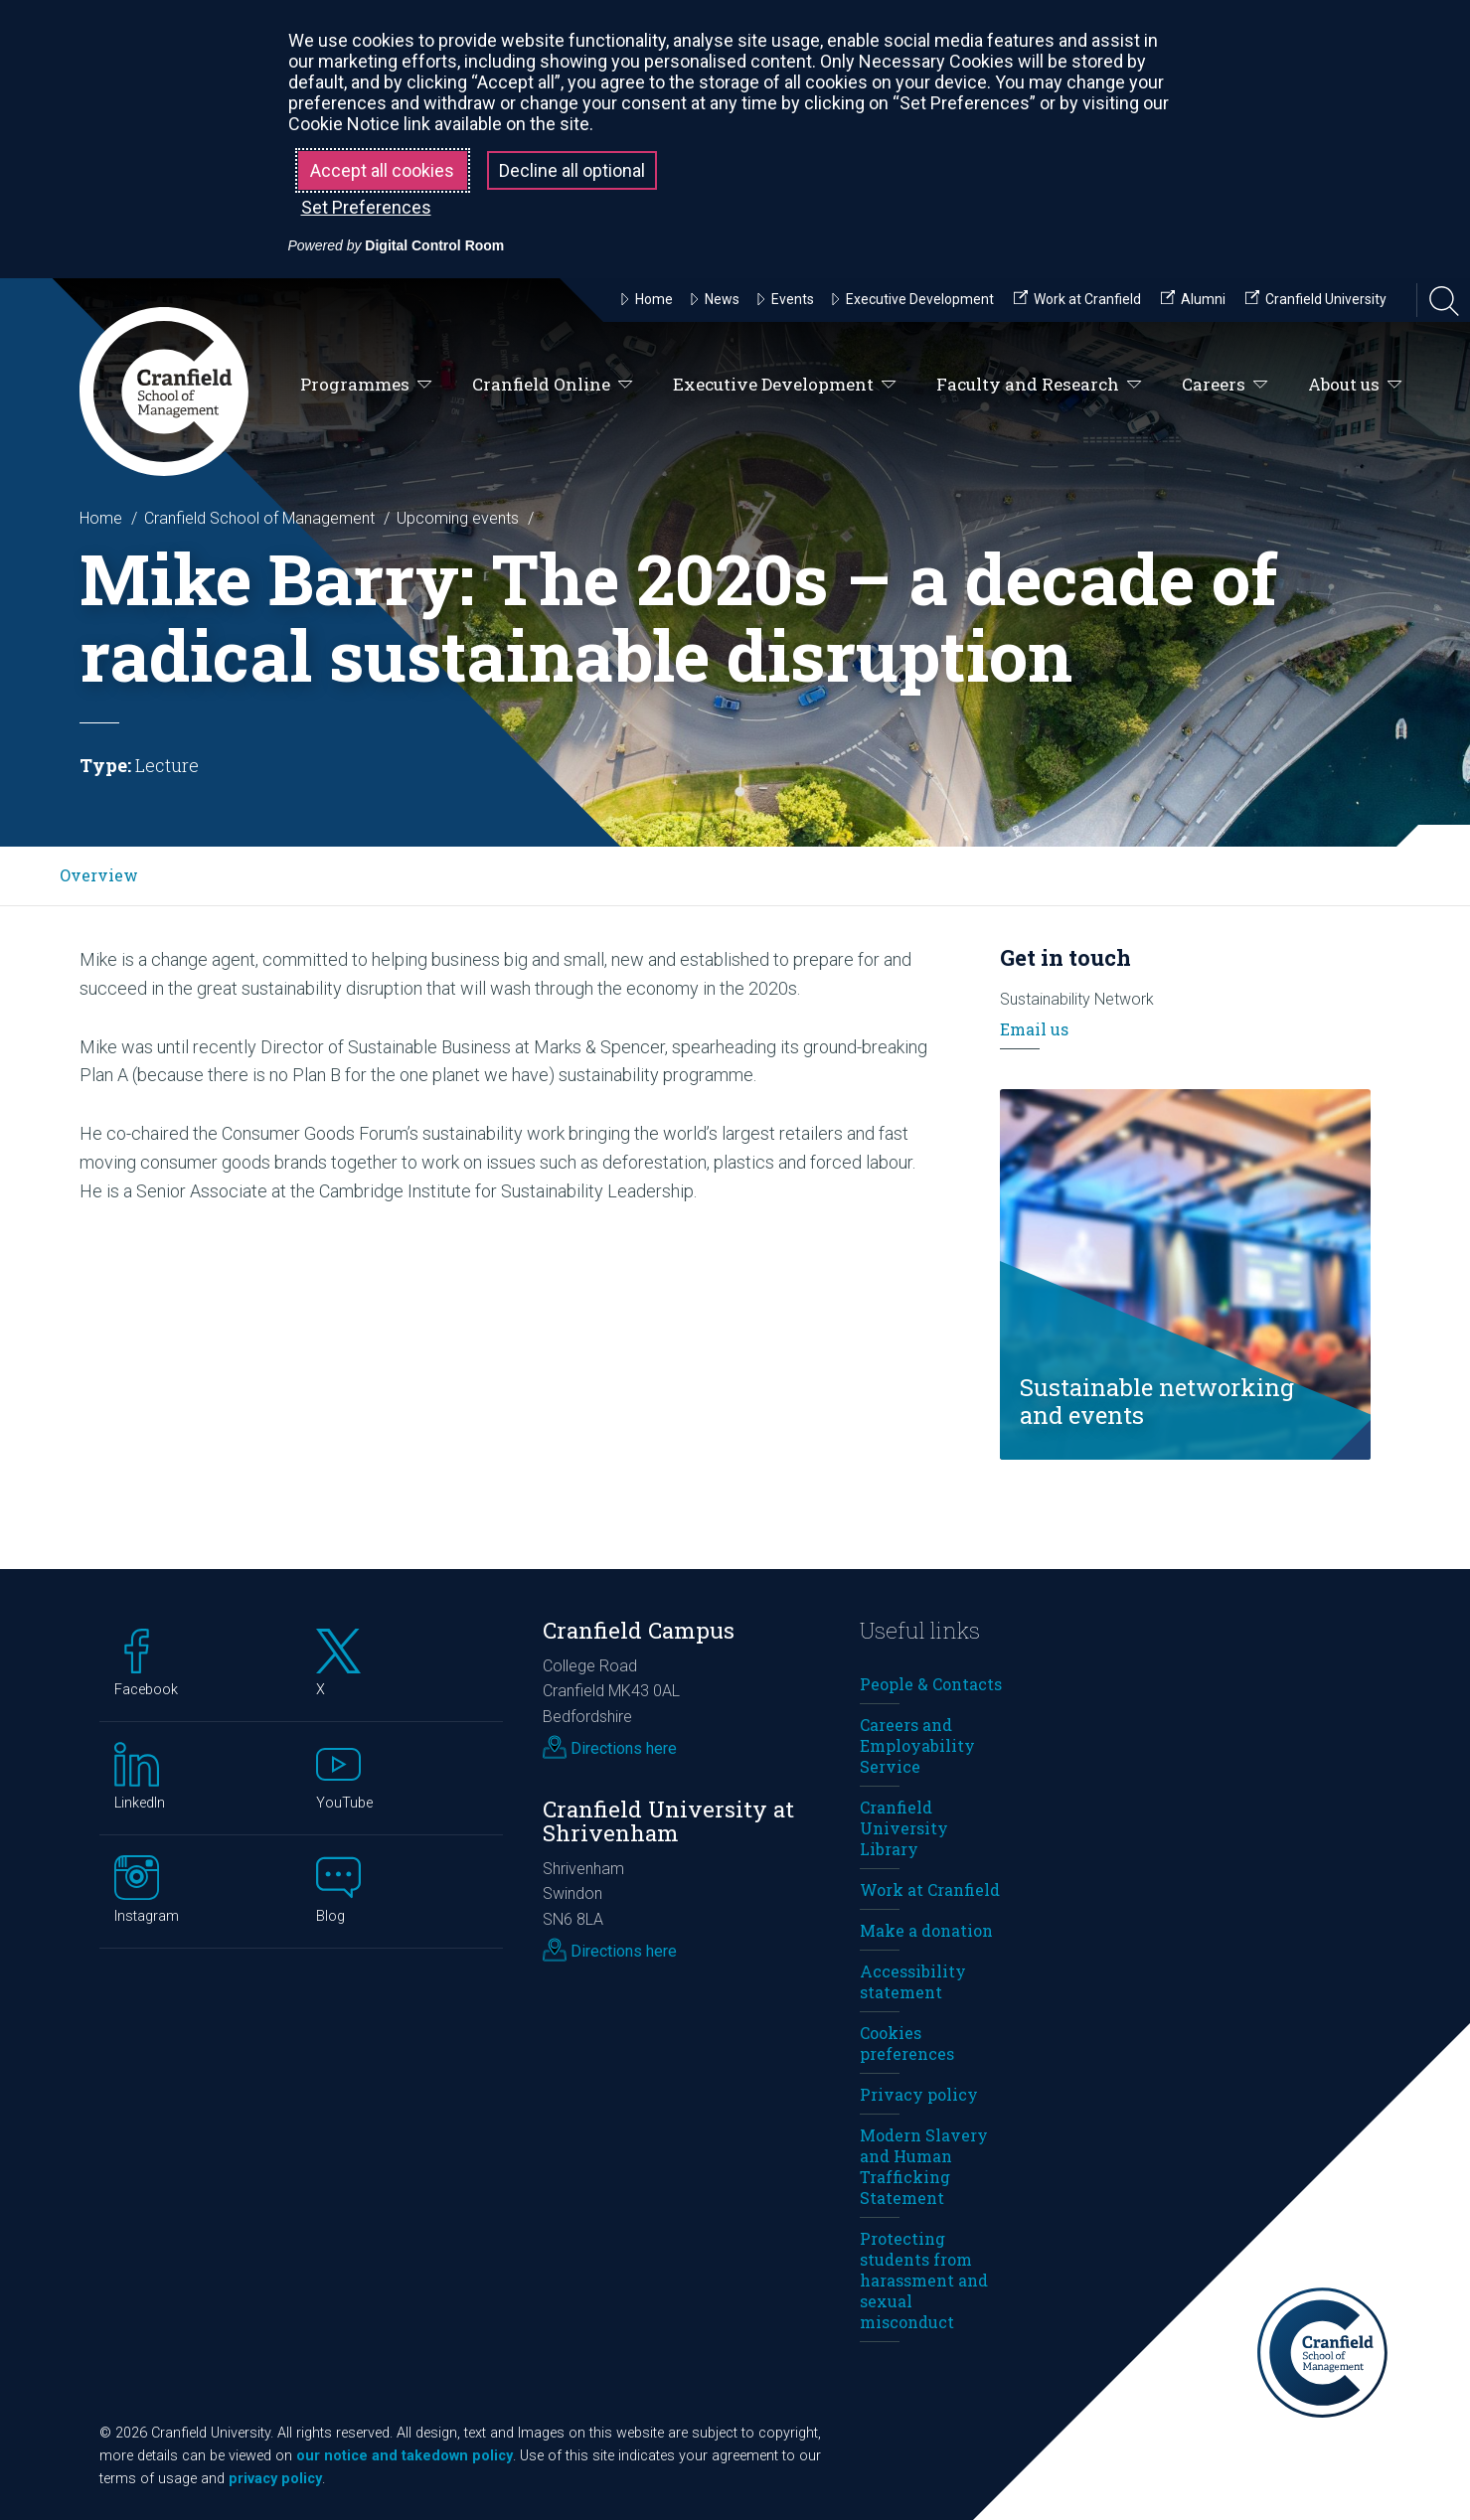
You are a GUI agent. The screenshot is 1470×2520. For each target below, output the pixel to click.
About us (1355, 385)
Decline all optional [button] (572, 170)
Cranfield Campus (639, 1630)
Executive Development (785, 385)
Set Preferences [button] (366, 207)
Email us (1034, 1029)
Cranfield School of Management (259, 518)
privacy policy (275, 2478)
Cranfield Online (552, 385)
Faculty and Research (1039, 385)
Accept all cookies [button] (382, 170)
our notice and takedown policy (404, 2455)
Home (101, 518)
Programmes (366, 385)
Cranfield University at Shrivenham (668, 1821)
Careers (1225, 385)
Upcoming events (458, 518)
